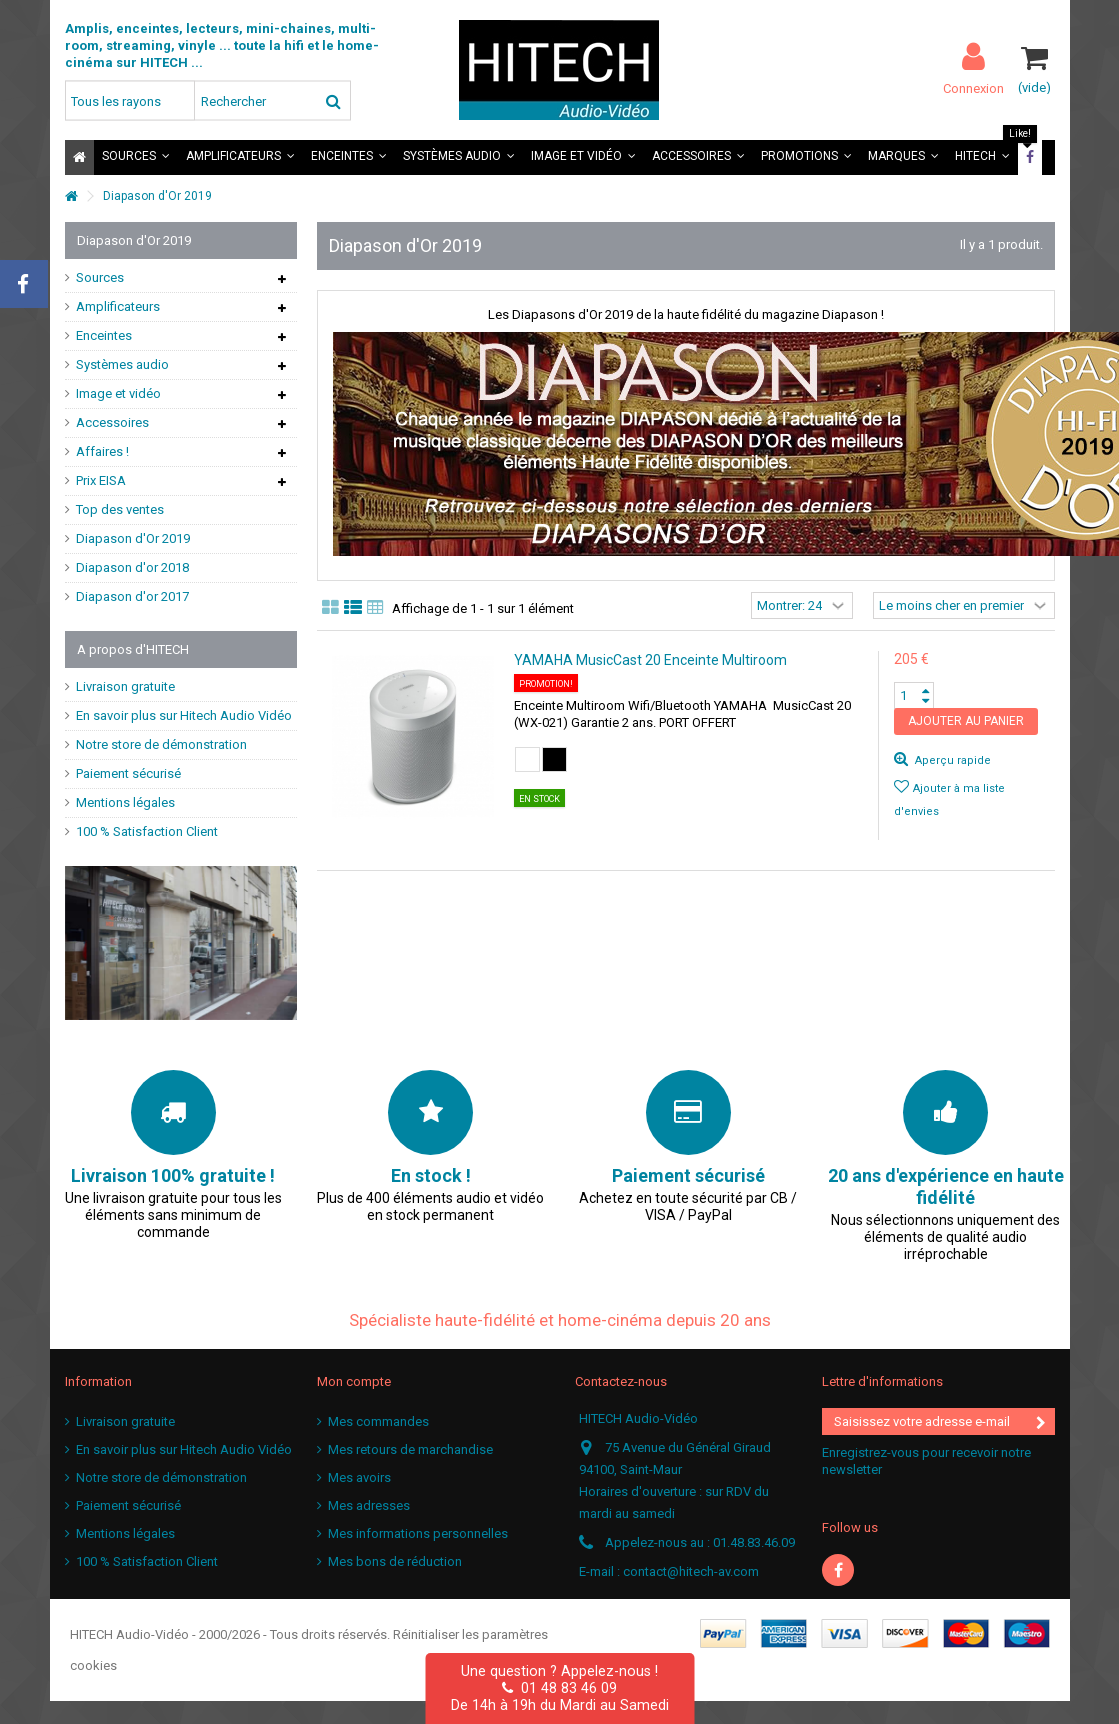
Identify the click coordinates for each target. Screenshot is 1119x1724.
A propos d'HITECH (133, 649)
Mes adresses (369, 1505)
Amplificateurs (118, 306)
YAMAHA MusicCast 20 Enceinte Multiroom (650, 660)
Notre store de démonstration (161, 744)
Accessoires (112, 422)
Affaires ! (102, 451)
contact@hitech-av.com (691, 1571)
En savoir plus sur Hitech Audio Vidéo (184, 715)
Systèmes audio (122, 364)
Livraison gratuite (125, 686)
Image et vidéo (118, 393)
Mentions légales (125, 802)
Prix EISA (101, 480)
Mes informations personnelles (418, 1533)
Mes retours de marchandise (410, 1449)
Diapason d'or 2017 (132, 596)
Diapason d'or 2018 (132, 567)
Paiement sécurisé (128, 773)
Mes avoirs (359, 1477)
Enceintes (104, 335)
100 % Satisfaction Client (147, 831)
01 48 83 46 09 (559, 1688)
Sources (100, 277)
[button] (136, 157)
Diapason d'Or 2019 (133, 538)
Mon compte (354, 1381)
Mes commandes (378, 1421)
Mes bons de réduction (395, 1561)
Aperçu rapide (951, 760)
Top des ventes (120, 509)
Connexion (973, 88)
